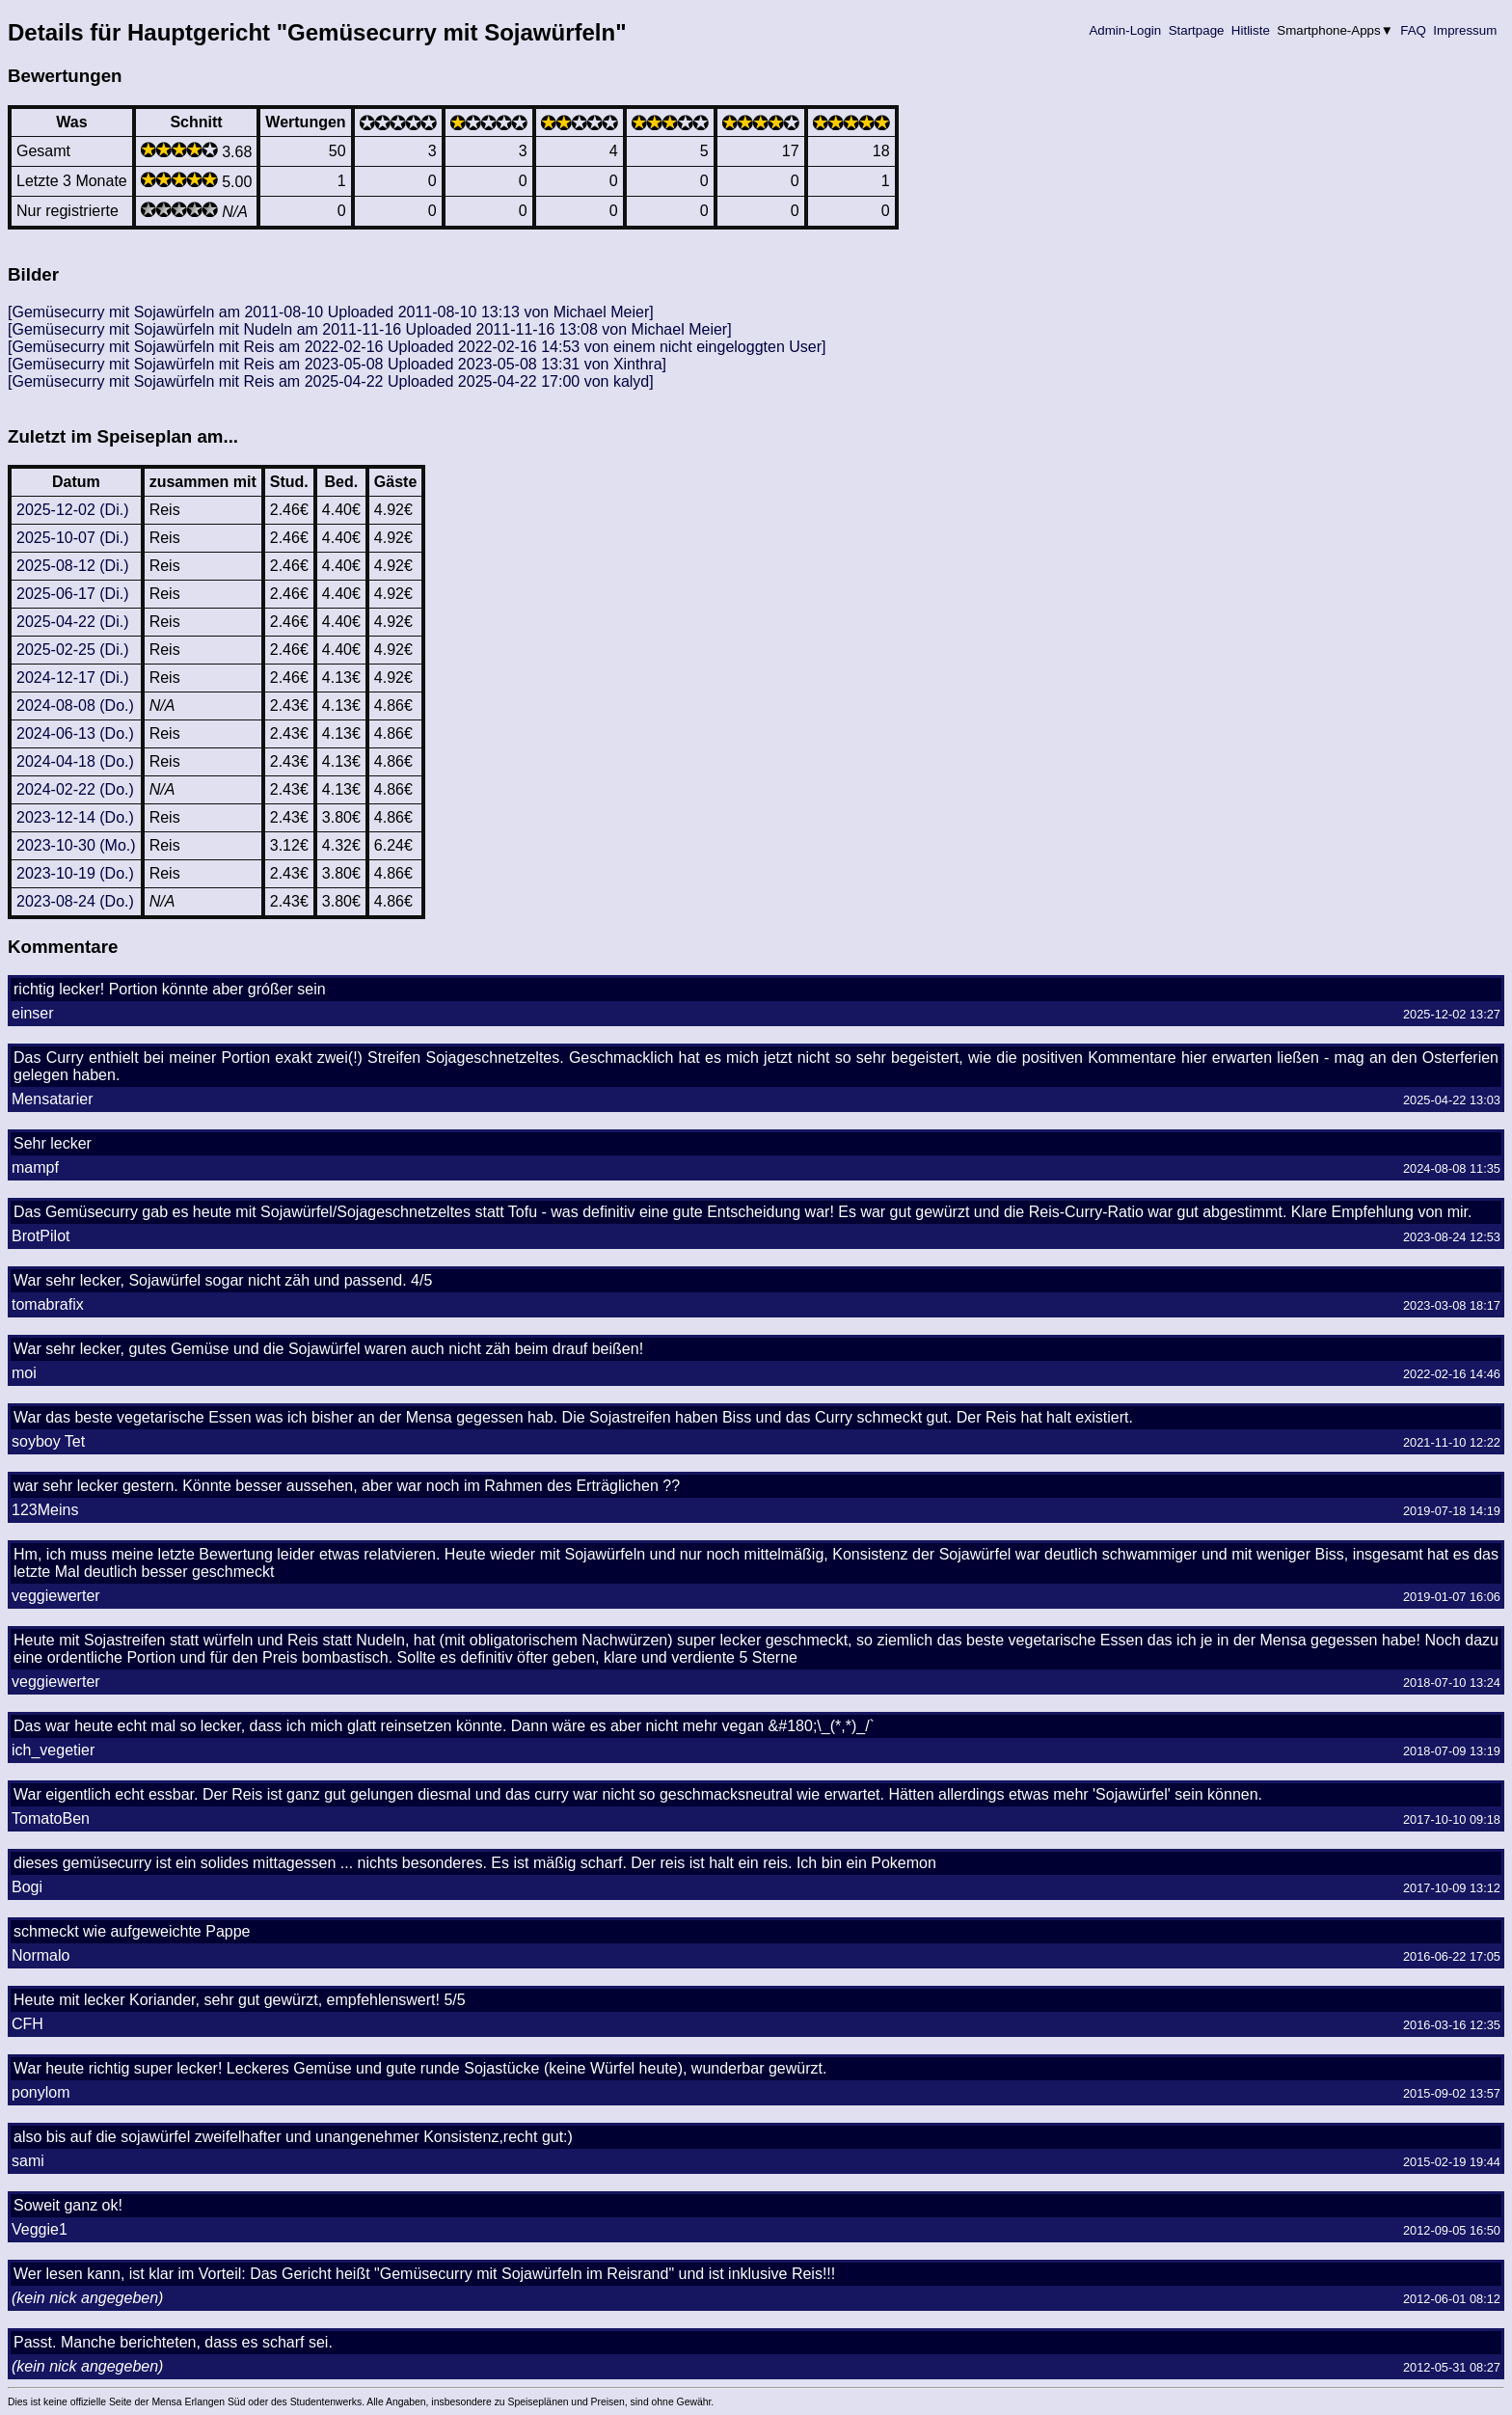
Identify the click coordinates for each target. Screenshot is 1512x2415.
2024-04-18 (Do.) (75, 761)
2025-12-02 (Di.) (72, 510)
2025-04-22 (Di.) (72, 621)
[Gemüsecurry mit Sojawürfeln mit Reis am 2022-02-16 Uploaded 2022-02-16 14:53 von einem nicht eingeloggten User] (416, 347)
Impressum (1465, 30)
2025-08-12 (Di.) (72, 565)
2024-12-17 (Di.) (72, 677)
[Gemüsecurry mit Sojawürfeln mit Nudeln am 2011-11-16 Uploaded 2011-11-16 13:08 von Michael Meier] (370, 329)
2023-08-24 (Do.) (75, 901)
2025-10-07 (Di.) (72, 537)
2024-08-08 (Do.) (75, 705)
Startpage (1196, 30)
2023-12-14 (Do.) (75, 817)
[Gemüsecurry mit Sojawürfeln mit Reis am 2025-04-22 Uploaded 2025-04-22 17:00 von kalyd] (331, 381)
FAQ (1413, 30)
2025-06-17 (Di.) (72, 593)
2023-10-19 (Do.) (75, 873)
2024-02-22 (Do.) (75, 789)
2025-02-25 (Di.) (72, 649)
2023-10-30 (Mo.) (76, 845)
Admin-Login (1125, 30)
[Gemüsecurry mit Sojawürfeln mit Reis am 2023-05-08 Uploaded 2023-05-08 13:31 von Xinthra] (337, 364)
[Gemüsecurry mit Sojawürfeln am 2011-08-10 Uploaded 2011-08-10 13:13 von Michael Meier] (331, 312)
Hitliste (1250, 30)
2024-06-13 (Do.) (75, 733)
